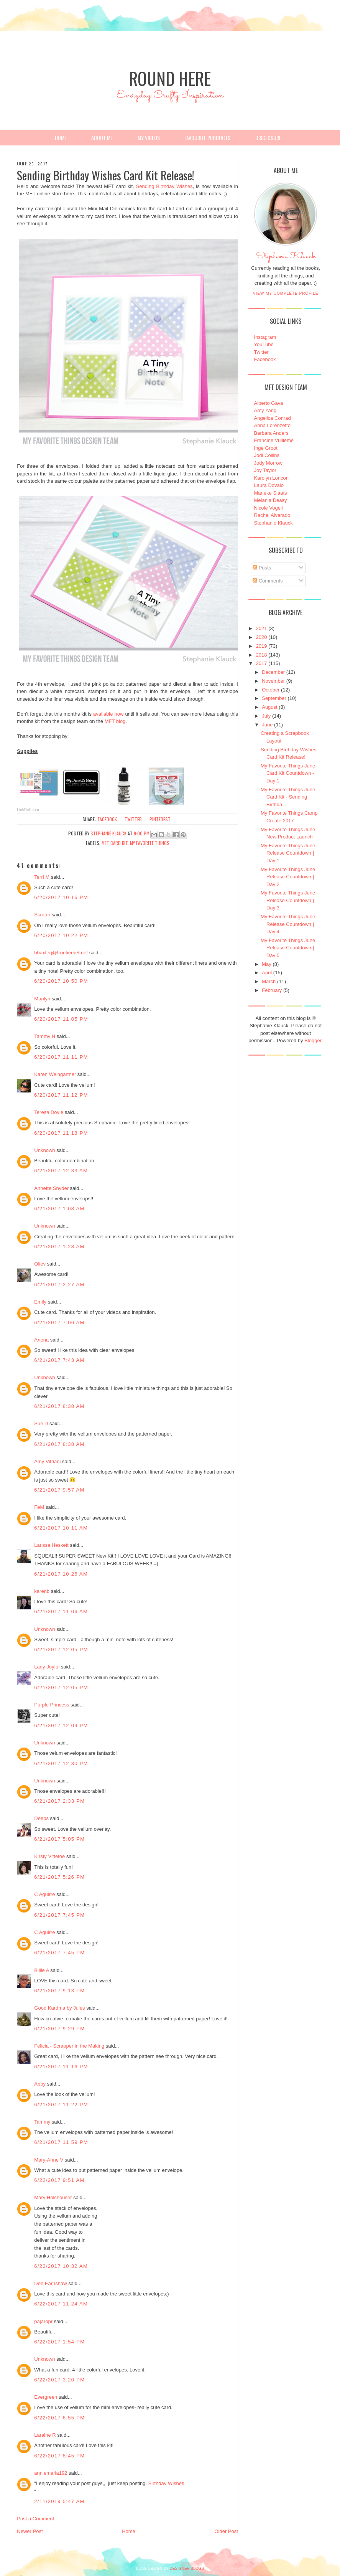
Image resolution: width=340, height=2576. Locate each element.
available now (108, 714)
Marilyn (42, 999)
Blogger (312, 1040)
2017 (261, 663)
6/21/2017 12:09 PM (61, 1725)
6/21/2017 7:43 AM (59, 1360)
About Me (102, 138)
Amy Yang (265, 410)
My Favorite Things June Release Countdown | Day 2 (288, 876)
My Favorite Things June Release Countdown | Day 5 (288, 947)
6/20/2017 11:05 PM (61, 1019)
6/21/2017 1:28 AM (59, 1246)
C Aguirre (44, 1894)
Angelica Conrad (272, 418)
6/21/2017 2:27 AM (59, 1284)
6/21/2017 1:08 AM (59, 1208)
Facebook (265, 359)
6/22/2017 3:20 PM (59, 2380)
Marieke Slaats (270, 493)
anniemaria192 (50, 2473)
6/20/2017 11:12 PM (61, 1095)
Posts (262, 568)
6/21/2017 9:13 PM (59, 1990)
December (273, 672)
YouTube (264, 344)
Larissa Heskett (51, 1545)
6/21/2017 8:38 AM (59, 1406)
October (270, 690)
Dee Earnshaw (50, 2283)
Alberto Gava (268, 403)
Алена (41, 1340)
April (267, 972)
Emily (40, 1302)
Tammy (42, 2122)
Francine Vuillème (274, 440)
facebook (107, 819)
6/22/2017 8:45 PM (59, 2456)
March (269, 981)
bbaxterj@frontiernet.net (61, 952)
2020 (261, 637)
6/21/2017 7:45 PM (59, 1915)
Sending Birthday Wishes (164, 186)
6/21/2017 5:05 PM (59, 1839)
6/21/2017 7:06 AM (59, 1322)
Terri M (41, 877)
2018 (261, 655)
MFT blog (115, 721)
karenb (41, 1591)
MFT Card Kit (115, 843)
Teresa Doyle (48, 1112)
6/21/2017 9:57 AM (59, 1490)
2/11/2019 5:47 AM (59, 2501)
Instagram (265, 337)
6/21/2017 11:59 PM (61, 2142)
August (269, 707)
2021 (261, 628)
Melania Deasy (270, 500)
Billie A (41, 1970)
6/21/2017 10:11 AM (61, 1528)
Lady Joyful (46, 1667)
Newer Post (30, 2531)
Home (61, 138)
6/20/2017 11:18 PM (61, 1133)
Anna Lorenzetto (272, 425)
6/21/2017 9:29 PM (59, 2028)
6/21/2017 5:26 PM (59, 1877)
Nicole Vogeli (268, 508)
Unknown (44, 1150)
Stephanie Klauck (285, 258)
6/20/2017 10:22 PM (61, 935)
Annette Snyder (51, 1188)
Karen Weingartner (55, 1074)
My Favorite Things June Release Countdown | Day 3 (288, 900)
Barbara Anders (271, 433)
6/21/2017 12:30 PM (61, 1763)
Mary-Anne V (48, 2160)
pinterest (160, 819)
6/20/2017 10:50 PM (61, 981)
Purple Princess (51, 1705)
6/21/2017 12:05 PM (61, 1649)
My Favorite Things (149, 843)
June (267, 725)
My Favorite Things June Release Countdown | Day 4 (288, 924)
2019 (261, 646)
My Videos (149, 138)
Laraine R (45, 2435)
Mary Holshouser (53, 2197)
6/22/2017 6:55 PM (59, 2418)
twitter (133, 819)
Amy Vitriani (47, 1461)
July (266, 716)
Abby (40, 2084)
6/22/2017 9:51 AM (59, 2180)
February (272, 990)
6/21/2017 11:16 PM (61, 2066)
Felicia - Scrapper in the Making (69, 2046)
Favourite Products (207, 138)
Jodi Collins (266, 455)
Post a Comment (35, 2519)
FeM (39, 1507)
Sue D (41, 1423)
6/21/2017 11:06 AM (61, 1611)
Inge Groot (266, 448)
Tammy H (44, 1036)
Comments (268, 581)
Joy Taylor (265, 470)
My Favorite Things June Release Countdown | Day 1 (288, 853)
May (266, 964)
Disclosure (268, 138)
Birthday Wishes (166, 2483)
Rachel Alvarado (272, 515)
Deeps (41, 1818)
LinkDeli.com (28, 810)
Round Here (170, 78)
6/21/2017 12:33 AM (61, 1170)
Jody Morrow (268, 463)
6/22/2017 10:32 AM (61, 2266)
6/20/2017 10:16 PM (61, 897)
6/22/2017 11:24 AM (61, 2304)
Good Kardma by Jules (59, 2008)
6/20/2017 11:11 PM (61, 1057)
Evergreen (45, 2397)
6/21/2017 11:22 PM (61, 2104)
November (273, 681)
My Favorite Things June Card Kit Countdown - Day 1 (288, 773)
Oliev (40, 1264)
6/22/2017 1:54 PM (59, 2342)
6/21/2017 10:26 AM (61, 1574)
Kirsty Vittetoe (49, 1856)
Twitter (261, 352)
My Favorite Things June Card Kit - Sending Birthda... (288, 797)
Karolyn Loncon (271, 478)
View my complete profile (286, 293)
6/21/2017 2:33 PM (59, 1801)
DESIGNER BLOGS (187, 2568)
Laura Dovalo (269, 485)
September (274, 698)
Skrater (42, 915)
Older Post (226, 2531)
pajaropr (43, 2321)
